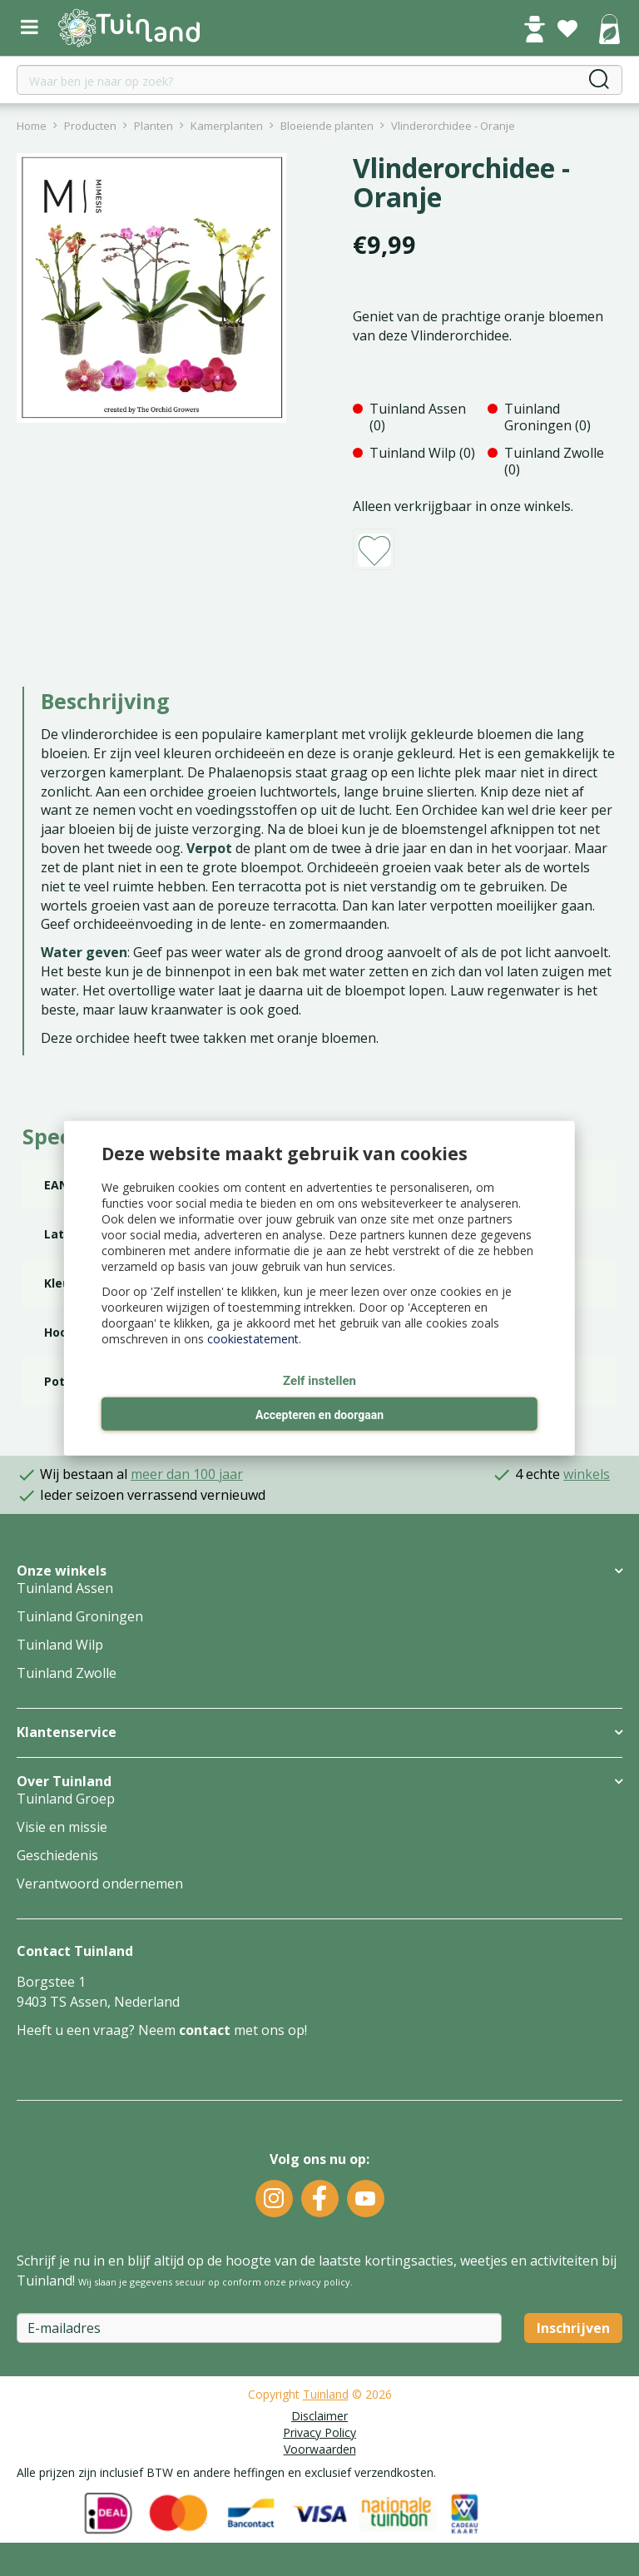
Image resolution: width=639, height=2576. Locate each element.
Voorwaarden (320, 2449)
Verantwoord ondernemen (100, 1883)
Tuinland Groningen (80, 1616)
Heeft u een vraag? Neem (98, 2030)
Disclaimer (319, 2416)
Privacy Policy (319, 2432)
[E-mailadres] (259, 2328)
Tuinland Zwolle (66, 1673)
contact (204, 2030)
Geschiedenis (57, 1855)
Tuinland (326, 2394)
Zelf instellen (319, 1379)
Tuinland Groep (66, 1798)
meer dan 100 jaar (187, 1474)
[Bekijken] (609, 31)
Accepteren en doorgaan (319, 1415)
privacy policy (319, 2282)
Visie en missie (62, 1827)
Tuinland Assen (65, 1588)
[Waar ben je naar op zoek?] (319, 80)
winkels (586, 1474)
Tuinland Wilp (60, 1644)
